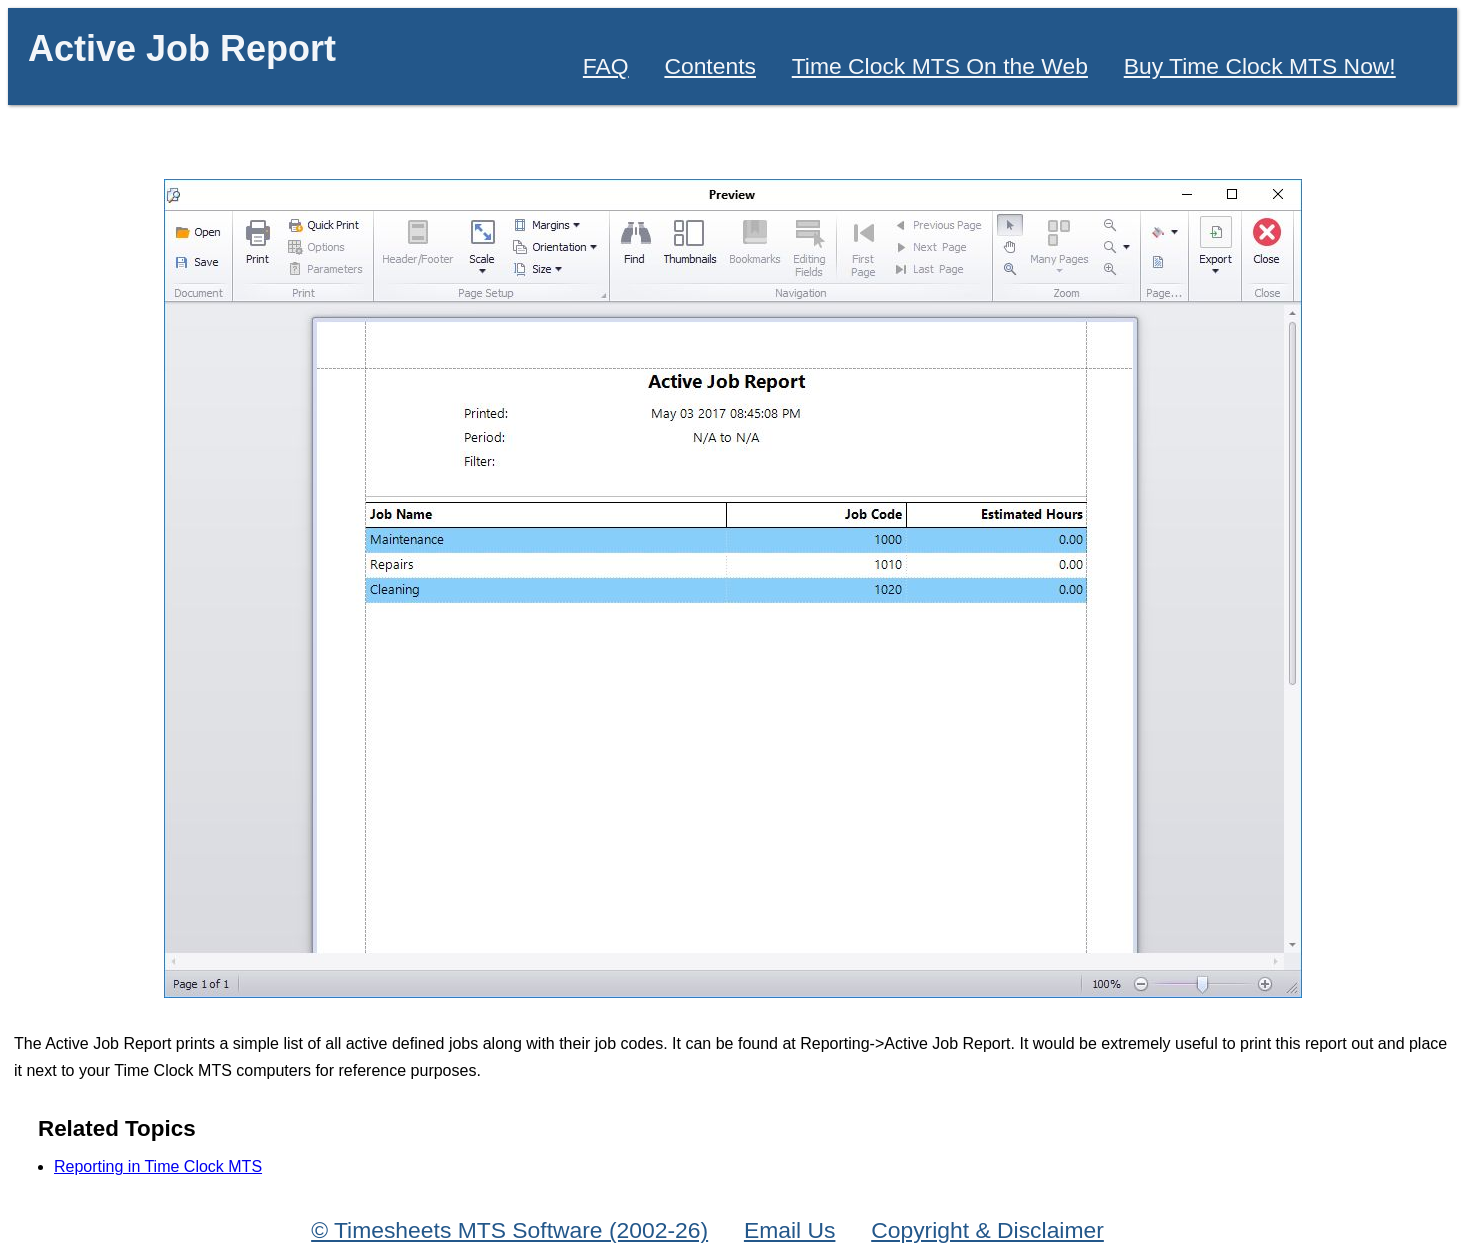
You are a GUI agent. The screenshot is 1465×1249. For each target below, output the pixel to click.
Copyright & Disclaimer (987, 1230)
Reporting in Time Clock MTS (158, 1166)
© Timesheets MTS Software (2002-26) (509, 1230)
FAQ (606, 66)
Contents (710, 66)
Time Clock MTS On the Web (940, 66)
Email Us (790, 1230)
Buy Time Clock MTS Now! (1260, 66)
